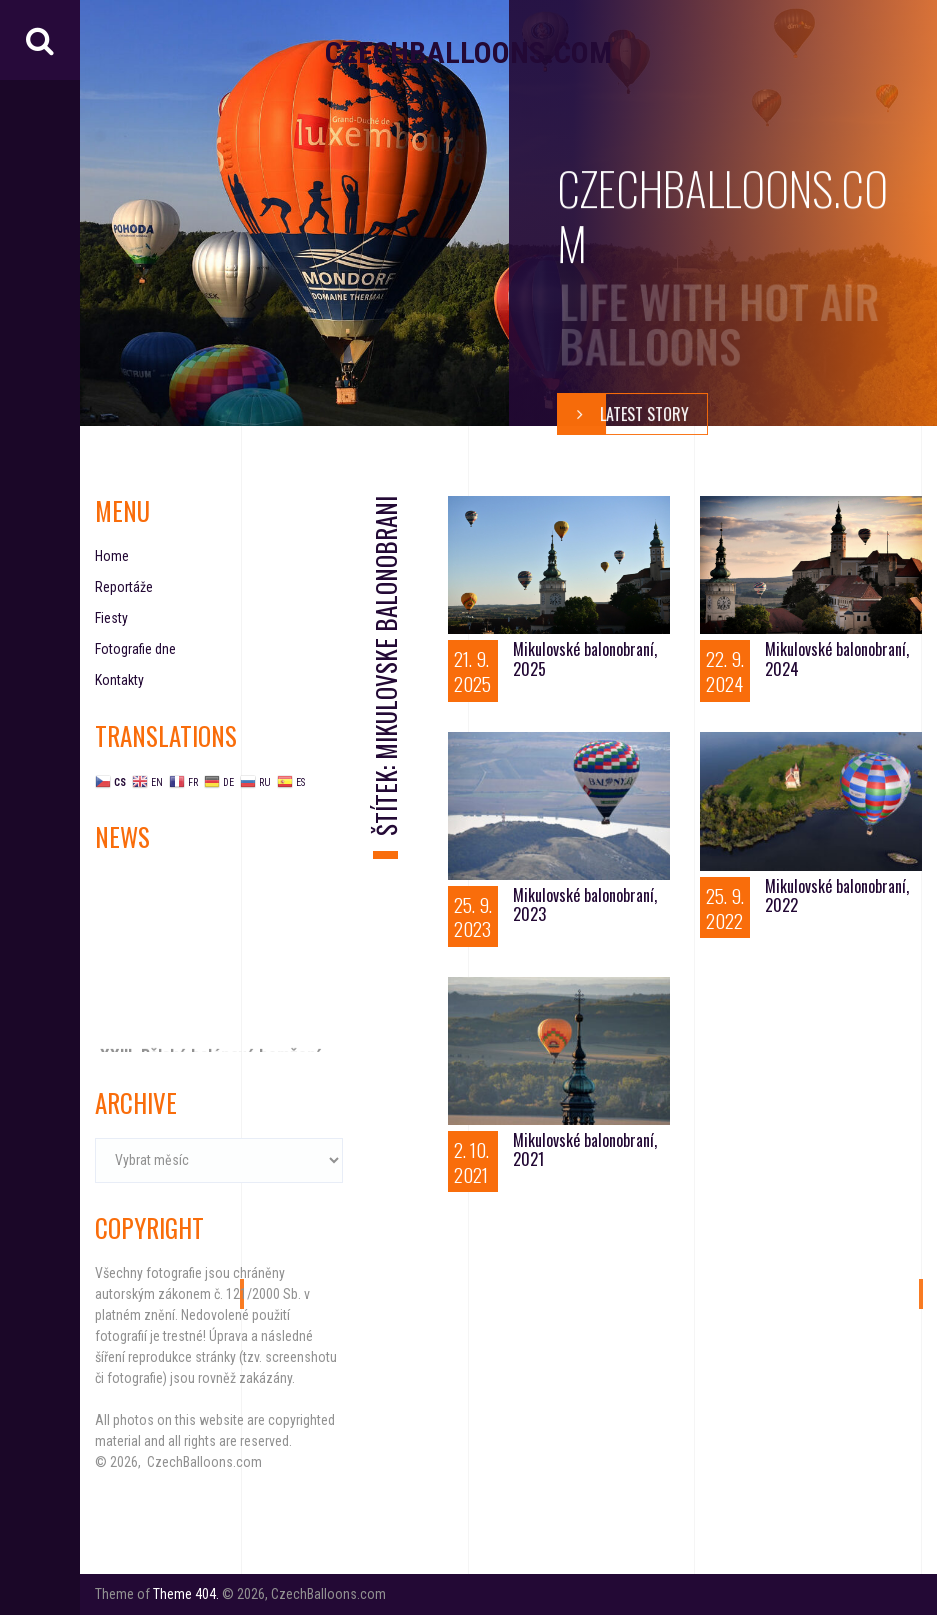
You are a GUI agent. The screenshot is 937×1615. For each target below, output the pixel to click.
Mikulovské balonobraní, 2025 (585, 658)
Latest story (623, 414)
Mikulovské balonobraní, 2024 (837, 658)
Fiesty (111, 618)
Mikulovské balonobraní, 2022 (837, 895)
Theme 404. (186, 1594)
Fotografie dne (135, 649)
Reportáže (124, 587)
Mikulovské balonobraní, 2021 (585, 1149)
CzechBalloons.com (468, 52)
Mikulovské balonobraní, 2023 (585, 904)
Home (112, 556)
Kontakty (119, 680)
